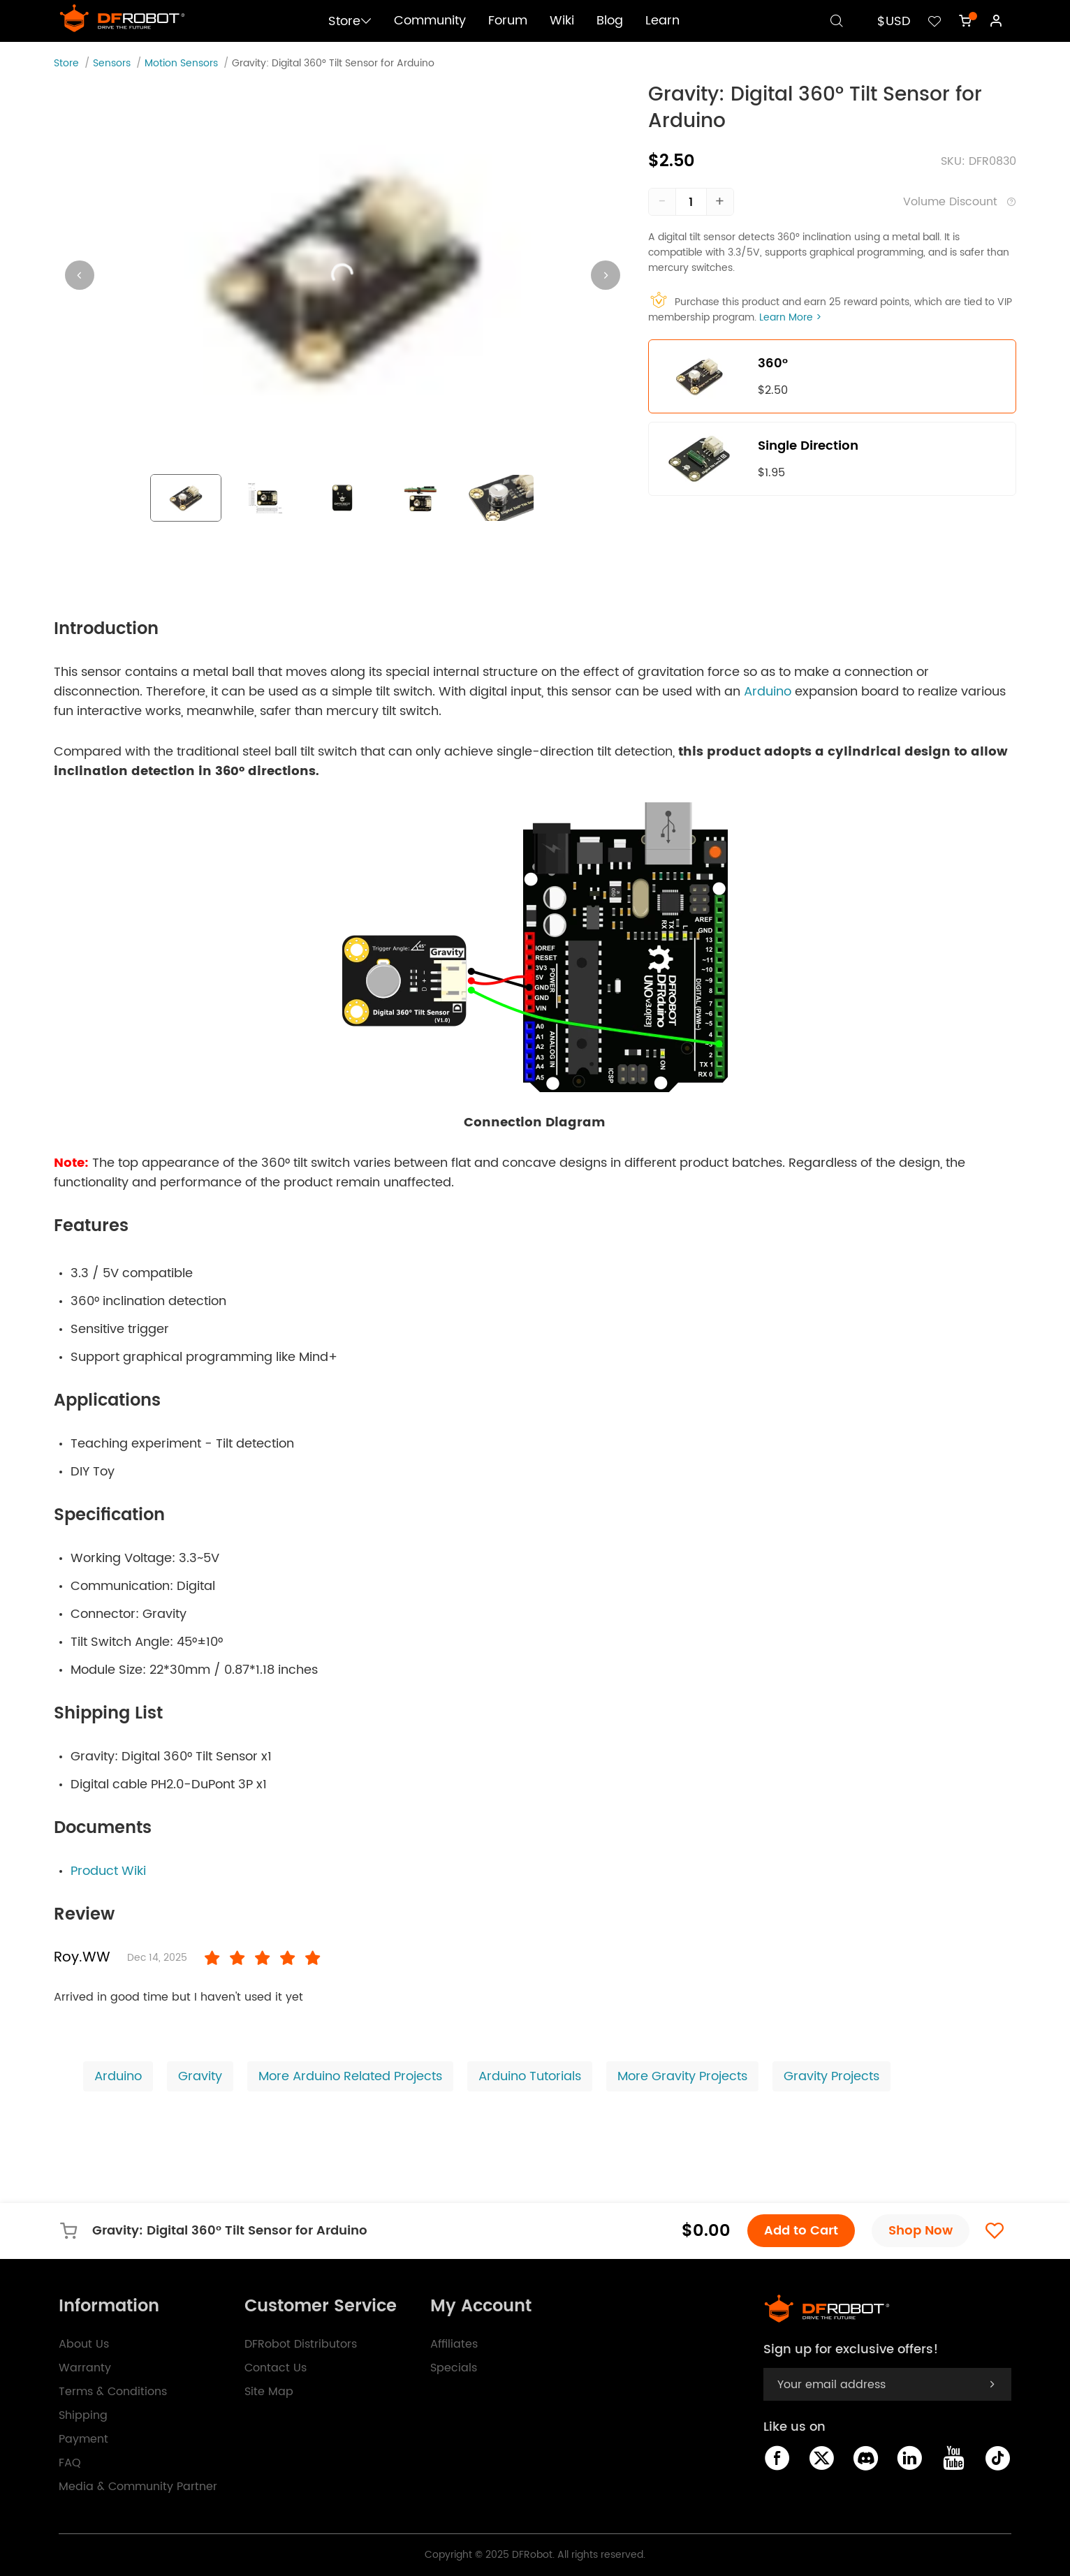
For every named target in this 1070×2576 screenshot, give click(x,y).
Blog (609, 20)
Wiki (562, 20)
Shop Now (920, 2231)
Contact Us (275, 2368)
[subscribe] (991, 2384)
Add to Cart (801, 2231)
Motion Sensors (181, 63)
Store (350, 21)
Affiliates (454, 2344)
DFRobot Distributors (300, 2344)
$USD (894, 21)
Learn (662, 20)
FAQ (70, 2462)
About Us (84, 2344)
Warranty (85, 2368)
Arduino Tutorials (529, 2076)
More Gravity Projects (682, 2076)
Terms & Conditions (113, 2391)
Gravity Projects (831, 2076)
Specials (453, 2368)
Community (430, 20)
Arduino (767, 692)
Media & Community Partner (138, 2486)
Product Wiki (108, 1871)
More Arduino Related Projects (350, 2076)
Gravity (200, 2076)
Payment (83, 2439)
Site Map (268, 2391)
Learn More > (790, 317)
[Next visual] (605, 275)
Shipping (83, 2415)
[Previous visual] (79, 275)
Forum (507, 20)
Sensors (112, 63)
